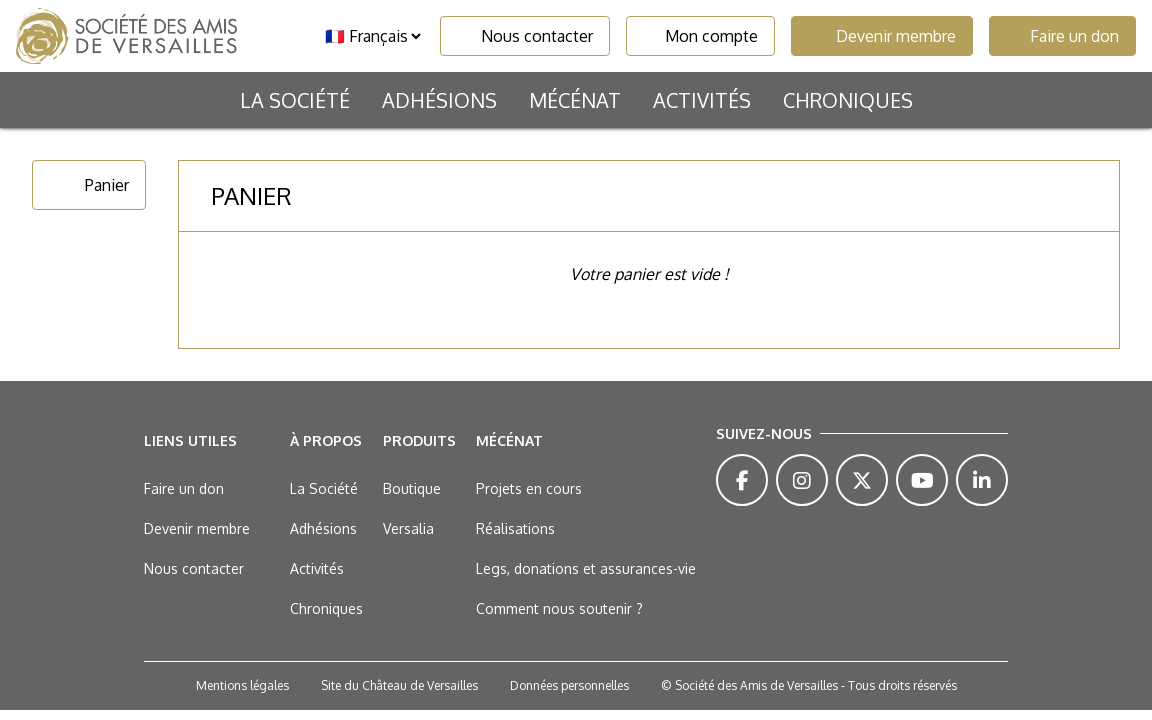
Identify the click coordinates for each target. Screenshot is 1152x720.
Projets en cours (529, 488)
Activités (702, 100)
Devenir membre (882, 36)
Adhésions (439, 100)
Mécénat (575, 100)
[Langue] (372, 36)
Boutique (412, 488)
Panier (89, 185)
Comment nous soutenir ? (559, 608)
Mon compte (700, 36)
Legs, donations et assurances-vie (586, 568)
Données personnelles (569, 685)
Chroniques (848, 100)
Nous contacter (525, 36)
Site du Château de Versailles (399, 685)
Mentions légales (242, 685)
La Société (295, 100)
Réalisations (515, 528)
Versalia (408, 528)
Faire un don (1062, 36)
